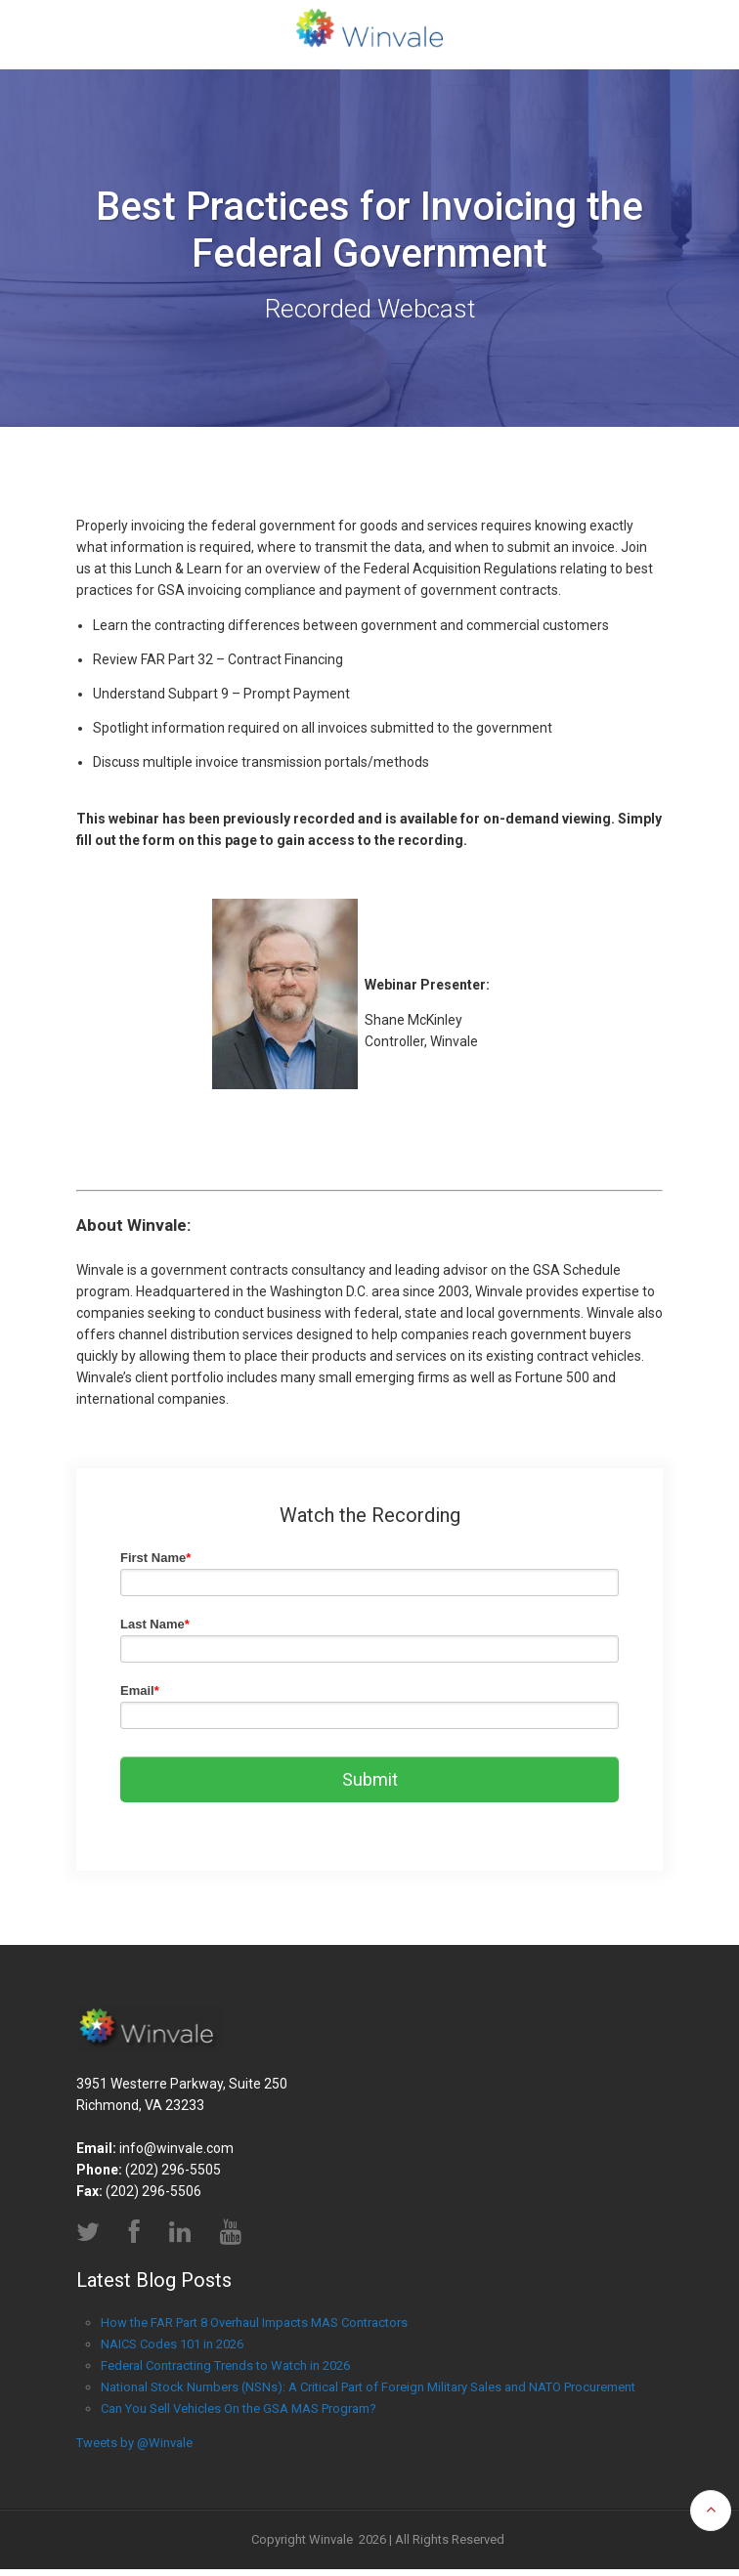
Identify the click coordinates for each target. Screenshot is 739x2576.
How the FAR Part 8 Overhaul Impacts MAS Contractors (254, 2328)
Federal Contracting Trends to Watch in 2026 (225, 2371)
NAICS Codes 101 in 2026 (172, 2350)
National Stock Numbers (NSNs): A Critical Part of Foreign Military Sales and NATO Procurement (368, 2393)
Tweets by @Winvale (134, 2448)
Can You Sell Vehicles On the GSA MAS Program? (238, 2414)
